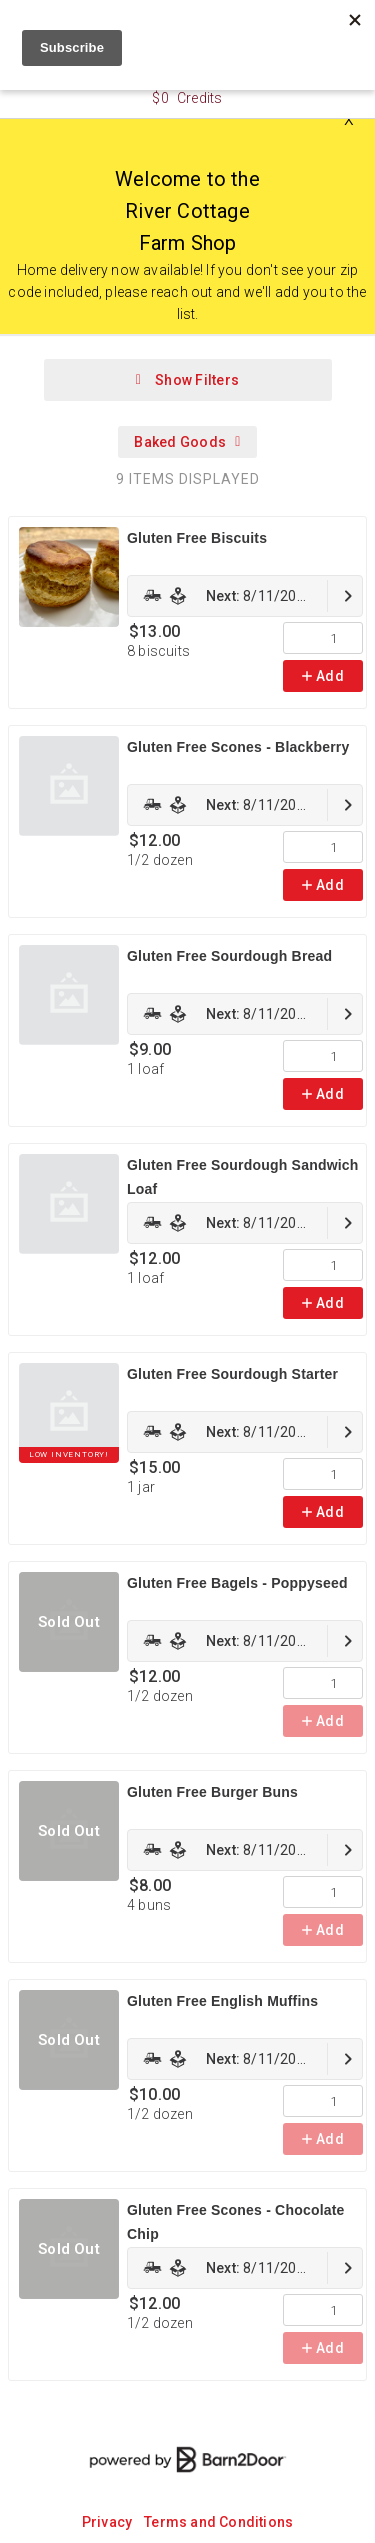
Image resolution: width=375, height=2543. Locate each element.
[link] (245, 596)
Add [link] (323, 676)
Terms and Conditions (218, 2522)
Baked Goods (187, 442)
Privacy (107, 2522)
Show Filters (187, 380)
